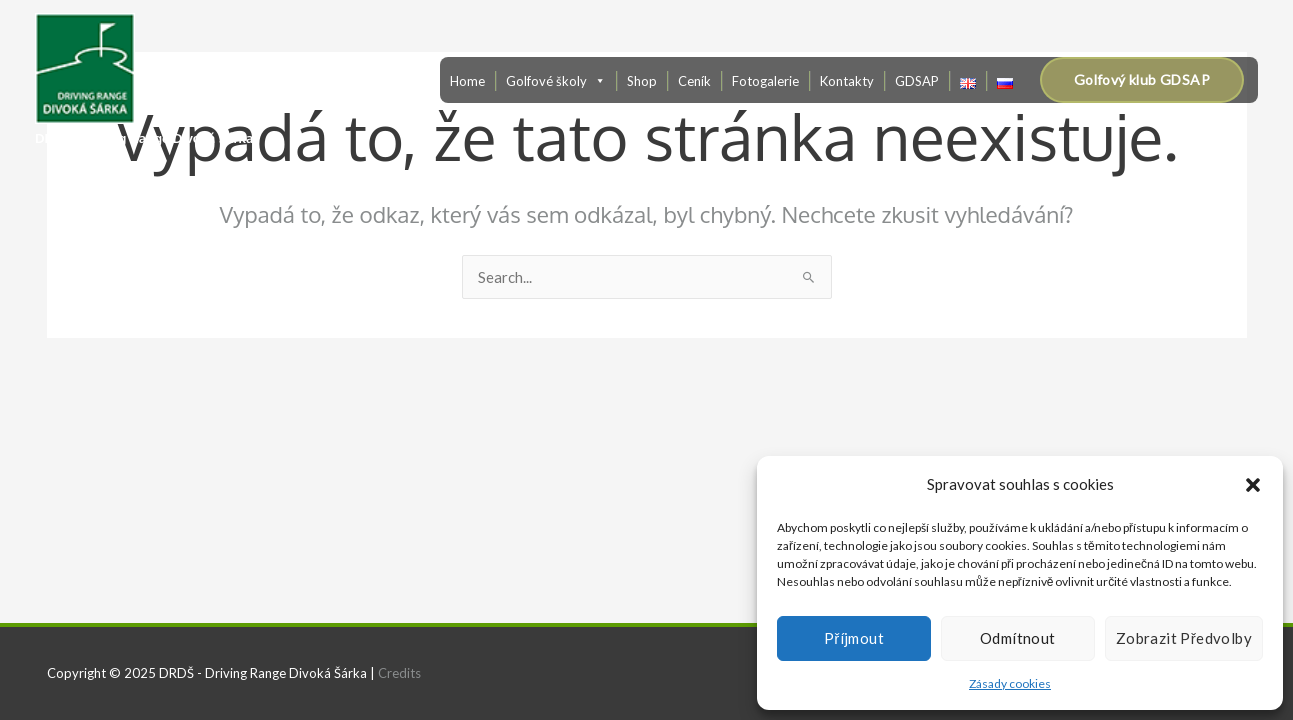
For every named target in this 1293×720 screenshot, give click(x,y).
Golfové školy (556, 81)
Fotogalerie (765, 81)
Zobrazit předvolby (1184, 638)
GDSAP (917, 81)
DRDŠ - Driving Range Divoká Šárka (144, 138)
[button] (1253, 485)
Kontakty (847, 81)
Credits (399, 673)
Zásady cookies (1010, 683)
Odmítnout (1018, 638)
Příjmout (854, 638)
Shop (642, 81)
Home (467, 81)
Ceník (694, 81)
